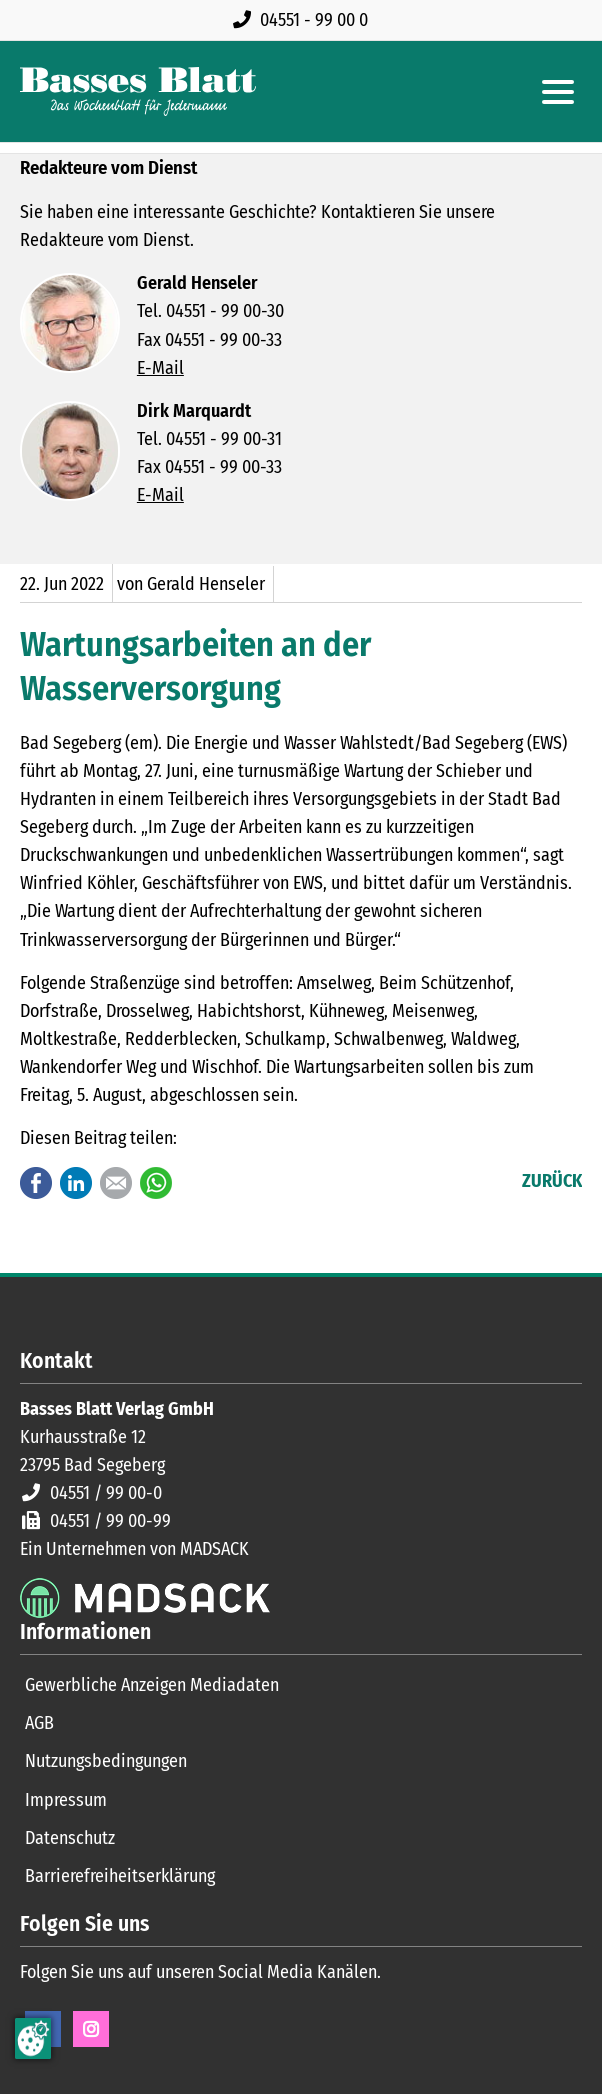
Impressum (66, 1800)
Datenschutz (70, 1838)
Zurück (552, 1181)
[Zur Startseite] (138, 91)
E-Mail (160, 368)
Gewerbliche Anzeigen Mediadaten (152, 1685)
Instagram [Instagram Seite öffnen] (91, 2029)
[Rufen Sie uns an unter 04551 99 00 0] (304, 20)
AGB (39, 1723)
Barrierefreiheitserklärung (120, 1876)
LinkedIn (76, 1183)
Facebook (36, 1183)
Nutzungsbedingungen (106, 1761)
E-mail (116, 1183)
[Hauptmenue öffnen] (558, 92)
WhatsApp (156, 1183)
